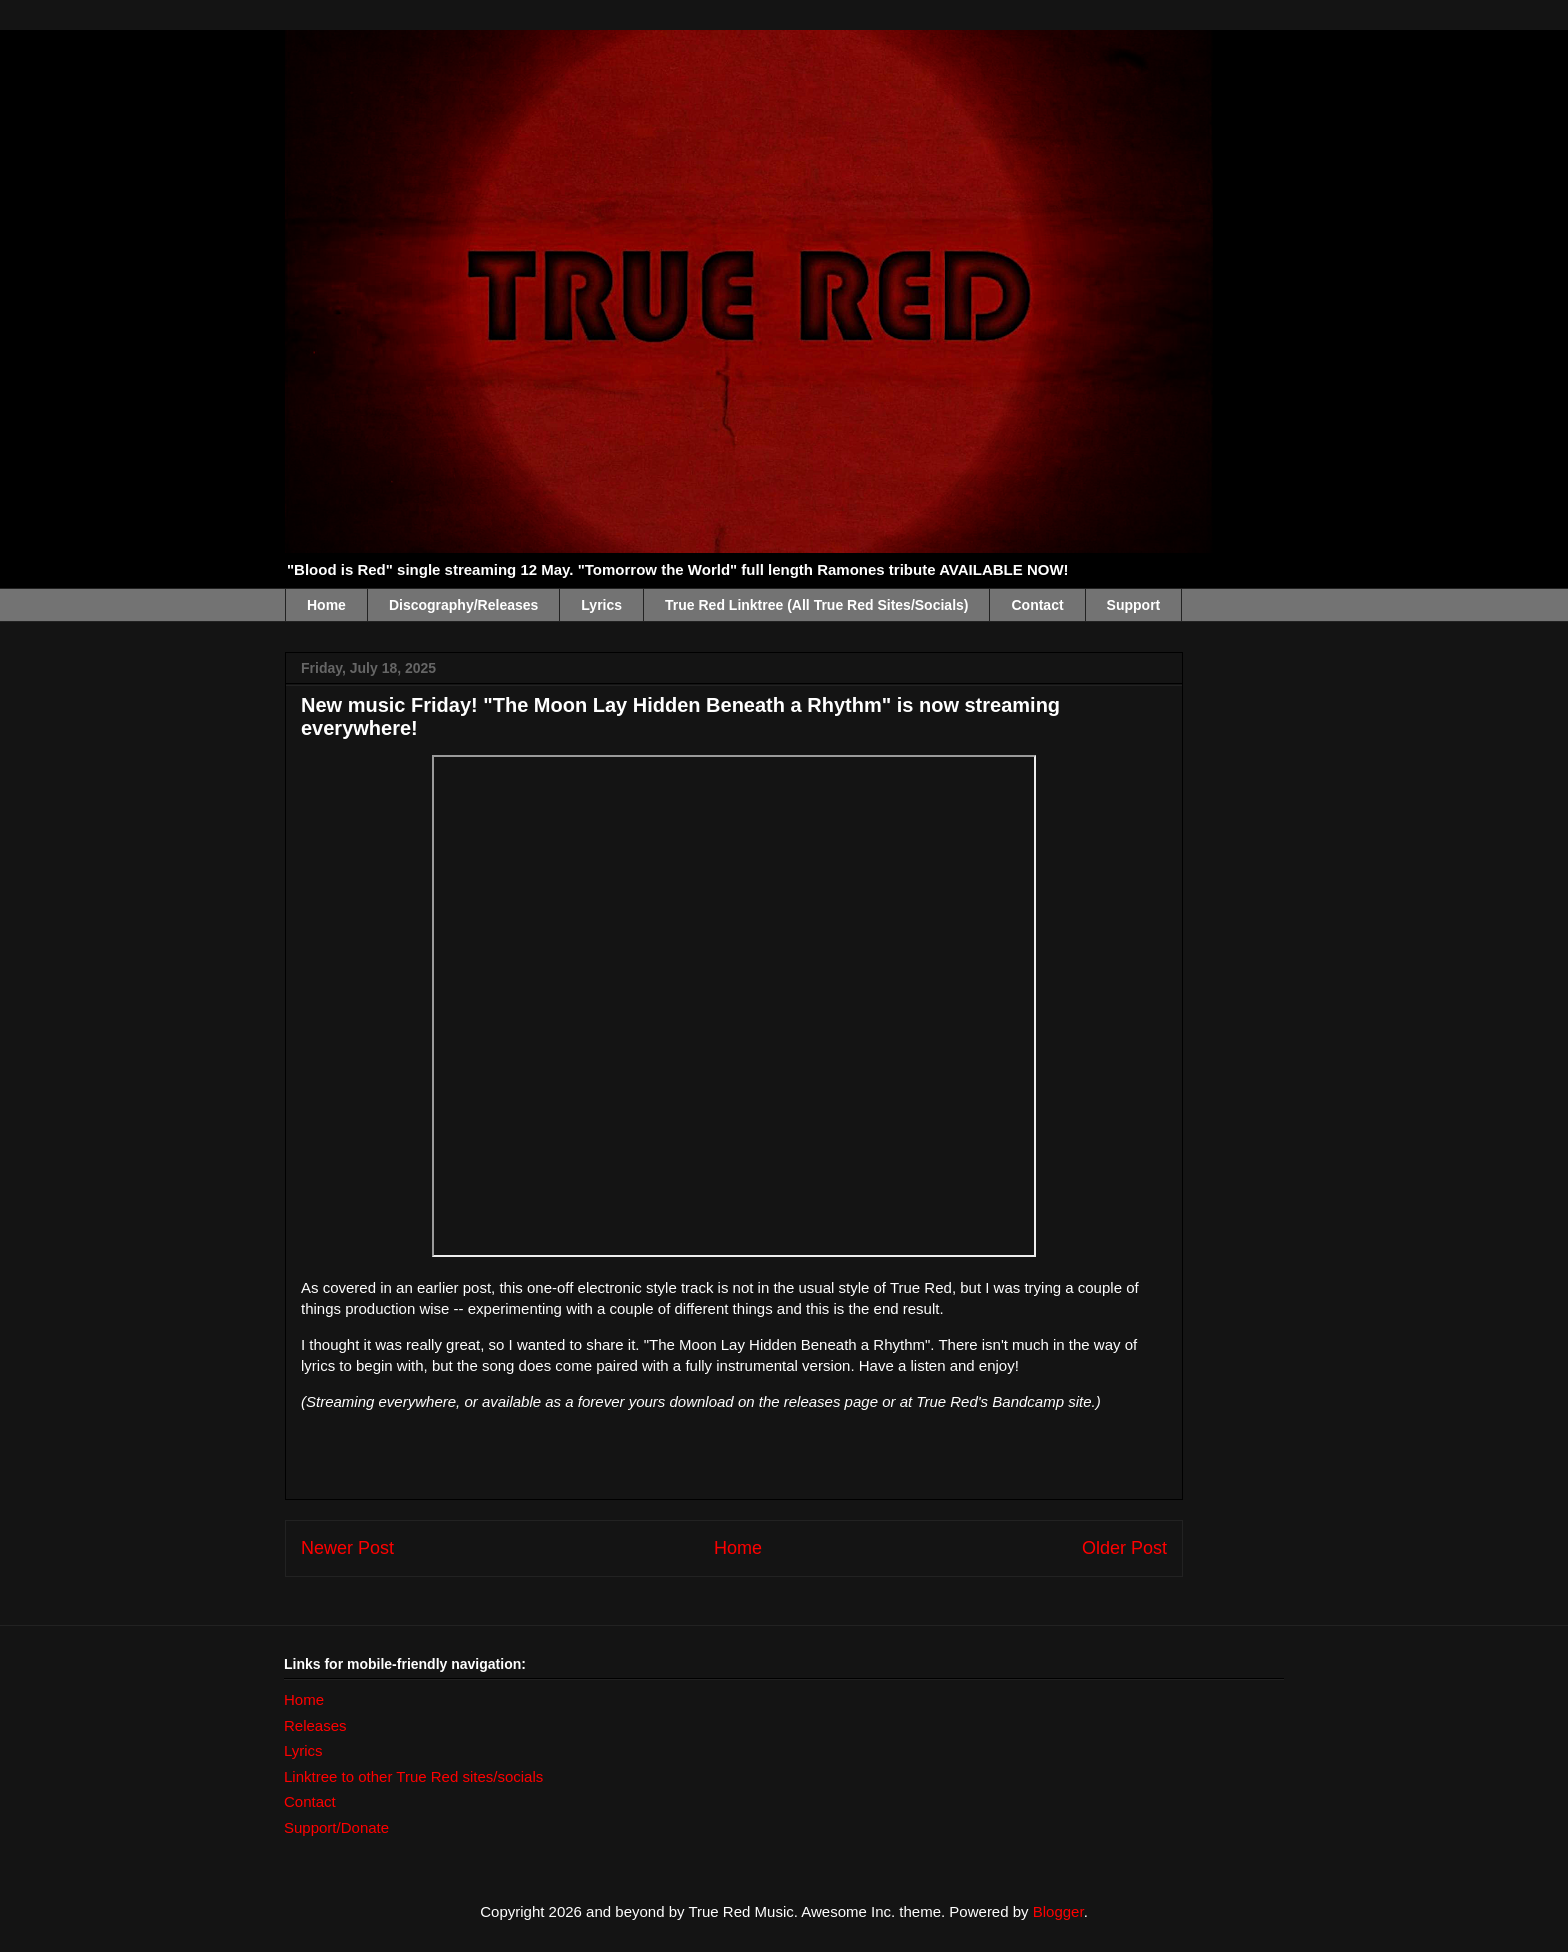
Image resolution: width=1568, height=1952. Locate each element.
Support (1134, 605)
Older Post (1124, 1548)
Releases (315, 1725)
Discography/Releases (463, 605)
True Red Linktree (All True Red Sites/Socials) (816, 605)
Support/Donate (336, 1827)
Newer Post (347, 1548)
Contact (1037, 605)
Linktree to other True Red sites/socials (413, 1776)
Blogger (1058, 1911)
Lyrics (601, 605)
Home (326, 605)
